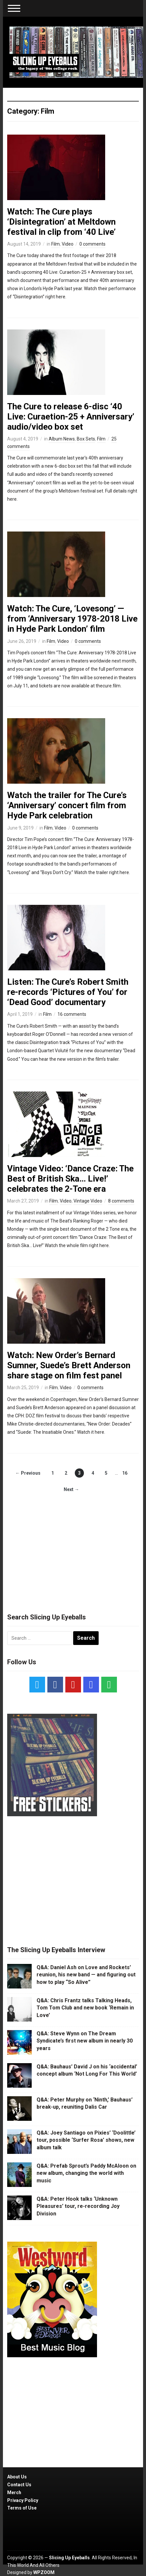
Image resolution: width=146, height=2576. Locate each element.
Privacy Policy (22, 2500)
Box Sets (86, 438)
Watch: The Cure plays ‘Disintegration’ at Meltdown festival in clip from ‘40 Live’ (61, 222)
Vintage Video (87, 1201)
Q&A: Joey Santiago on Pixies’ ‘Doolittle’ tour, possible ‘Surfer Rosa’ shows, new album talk (86, 2140)
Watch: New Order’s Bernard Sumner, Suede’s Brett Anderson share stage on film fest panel (68, 1365)
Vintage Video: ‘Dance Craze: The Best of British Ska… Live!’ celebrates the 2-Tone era (70, 1179)
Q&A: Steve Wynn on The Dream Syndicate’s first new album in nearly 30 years (85, 2040)
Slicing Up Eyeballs (69, 2557)
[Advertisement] (73, 1547)
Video (67, 244)
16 (124, 1473)
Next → (71, 1489)
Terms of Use (22, 2508)
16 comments (71, 1014)
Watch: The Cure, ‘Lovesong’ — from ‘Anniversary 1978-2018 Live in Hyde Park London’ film (72, 619)
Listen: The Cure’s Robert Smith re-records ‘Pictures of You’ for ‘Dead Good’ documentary (67, 992)
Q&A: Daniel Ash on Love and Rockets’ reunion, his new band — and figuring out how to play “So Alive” (86, 1974)
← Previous (28, 1473)
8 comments (121, 1201)
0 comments (92, 244)
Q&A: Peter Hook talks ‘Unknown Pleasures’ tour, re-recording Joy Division (78, 2206)
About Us (17, 2476)
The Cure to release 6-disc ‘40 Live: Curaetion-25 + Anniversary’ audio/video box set (70, 416)
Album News (62, 438)
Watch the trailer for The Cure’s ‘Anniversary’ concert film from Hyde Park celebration (67, 805)
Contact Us (19, 2484)
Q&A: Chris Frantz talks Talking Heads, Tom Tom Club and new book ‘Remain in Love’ (85, 2007)
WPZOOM (44, 2572)
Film (55, 244)
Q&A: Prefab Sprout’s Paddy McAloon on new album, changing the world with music (86, 2173)
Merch (14, 2492)
